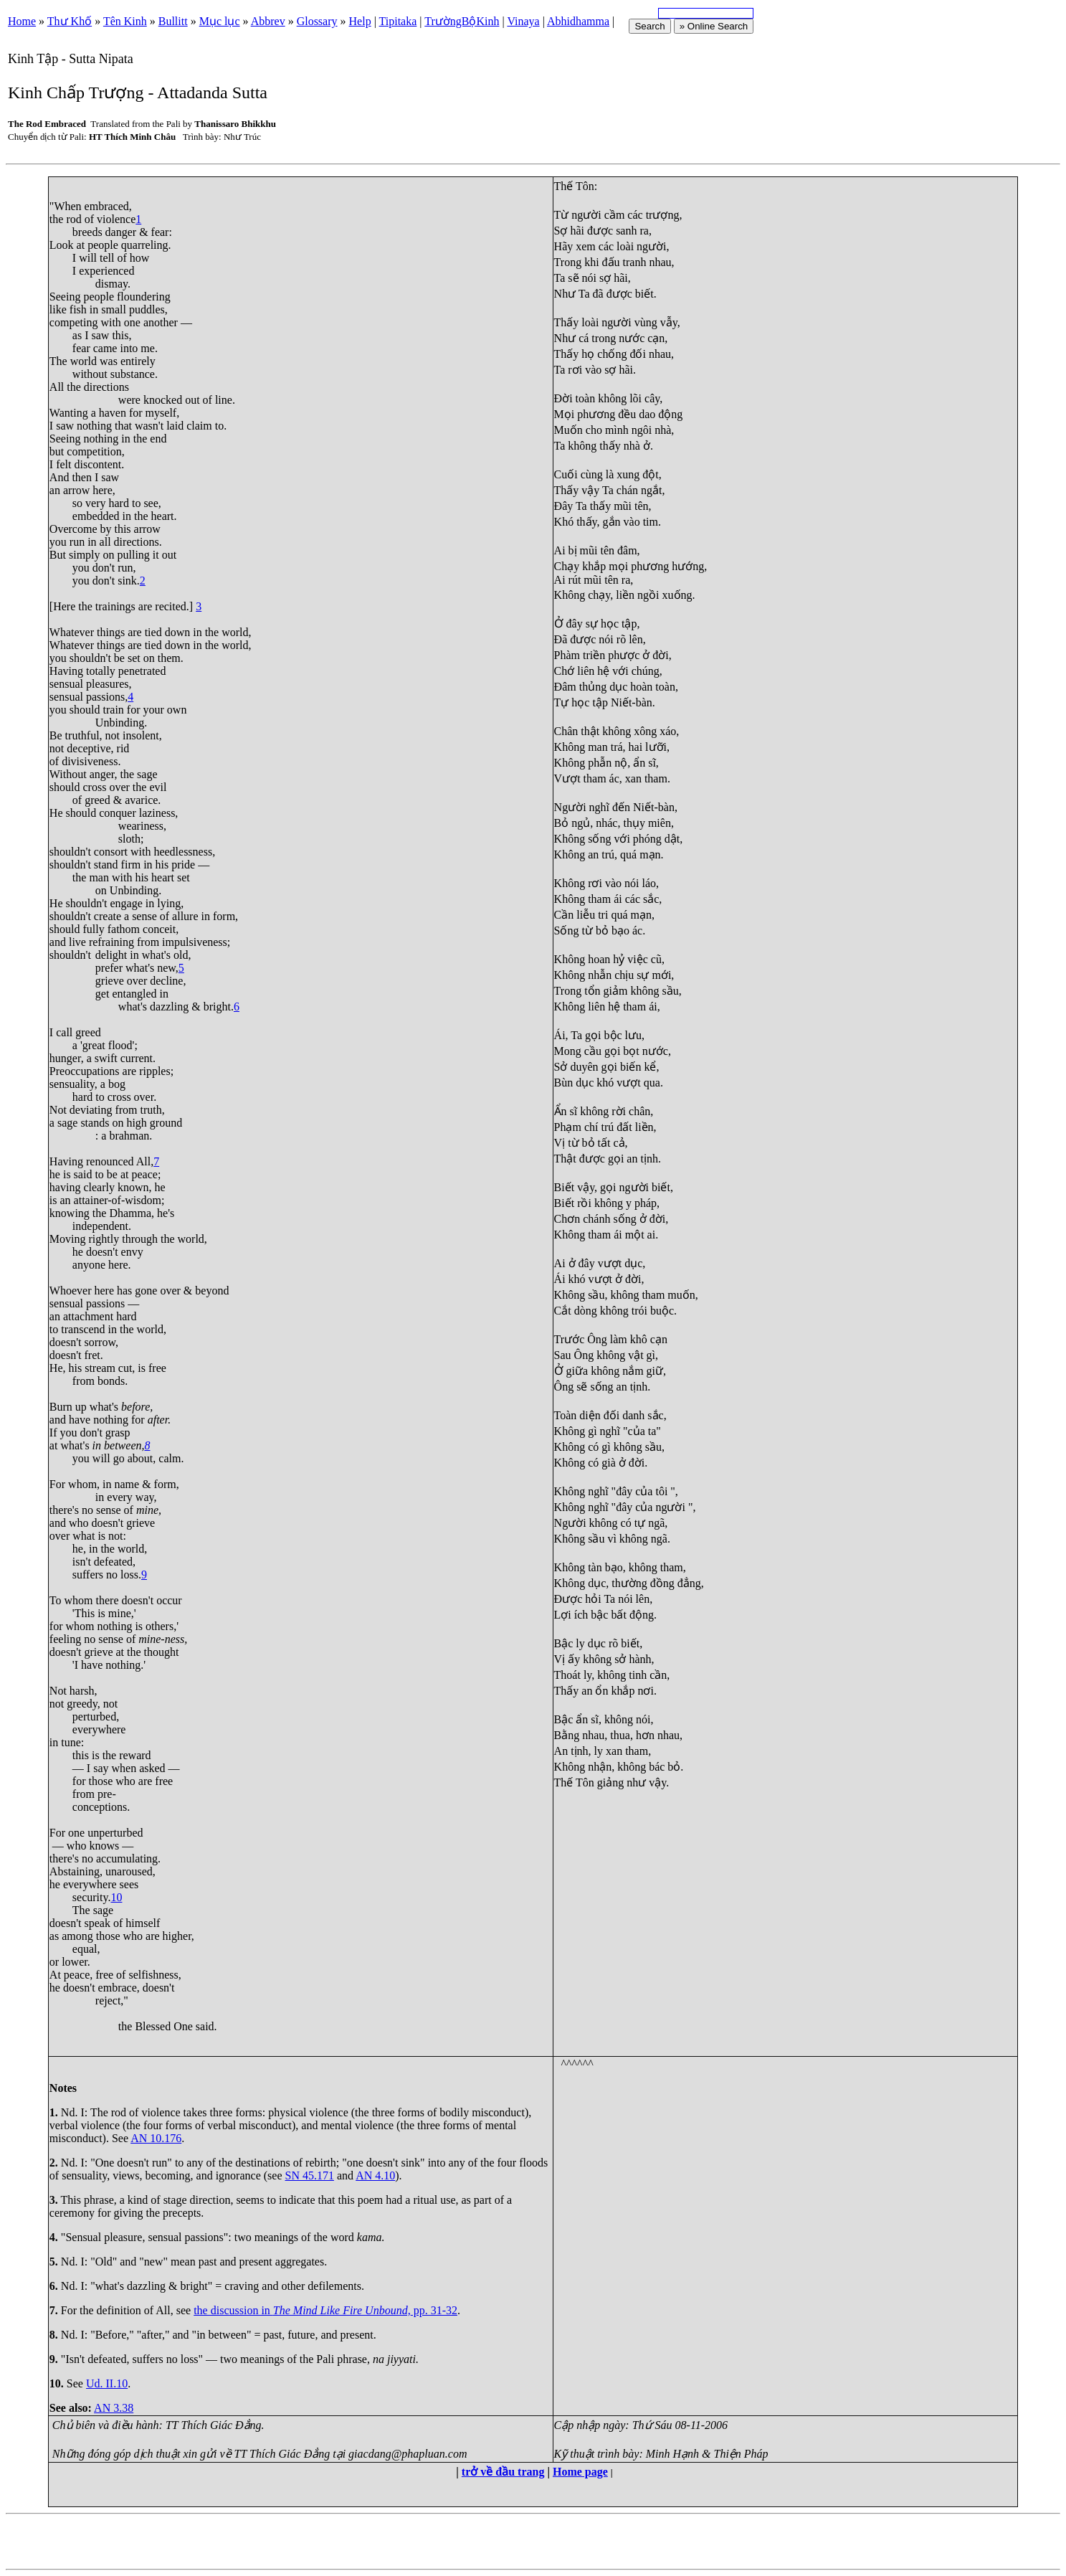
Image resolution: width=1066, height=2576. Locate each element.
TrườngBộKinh (461, 21)
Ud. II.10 (107, 2383)
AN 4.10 (375, 2175)
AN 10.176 (155, 2138)
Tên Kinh (125, 21)
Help (360, 21)
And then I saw (84, 477)
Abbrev (268, 21)
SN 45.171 (309, 2175)
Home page (580, 2472)
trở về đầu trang (503, 2472)
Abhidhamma (578, 21)
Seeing (65, 296)
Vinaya (523, 21)
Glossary (317, 21)
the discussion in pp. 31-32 (325, 2310)
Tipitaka (398, 21)
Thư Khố (69, 21)
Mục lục (219, 21)
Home (22, 21)
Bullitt (173, 21)
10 (116, 1897)
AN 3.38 (113, 2408)
